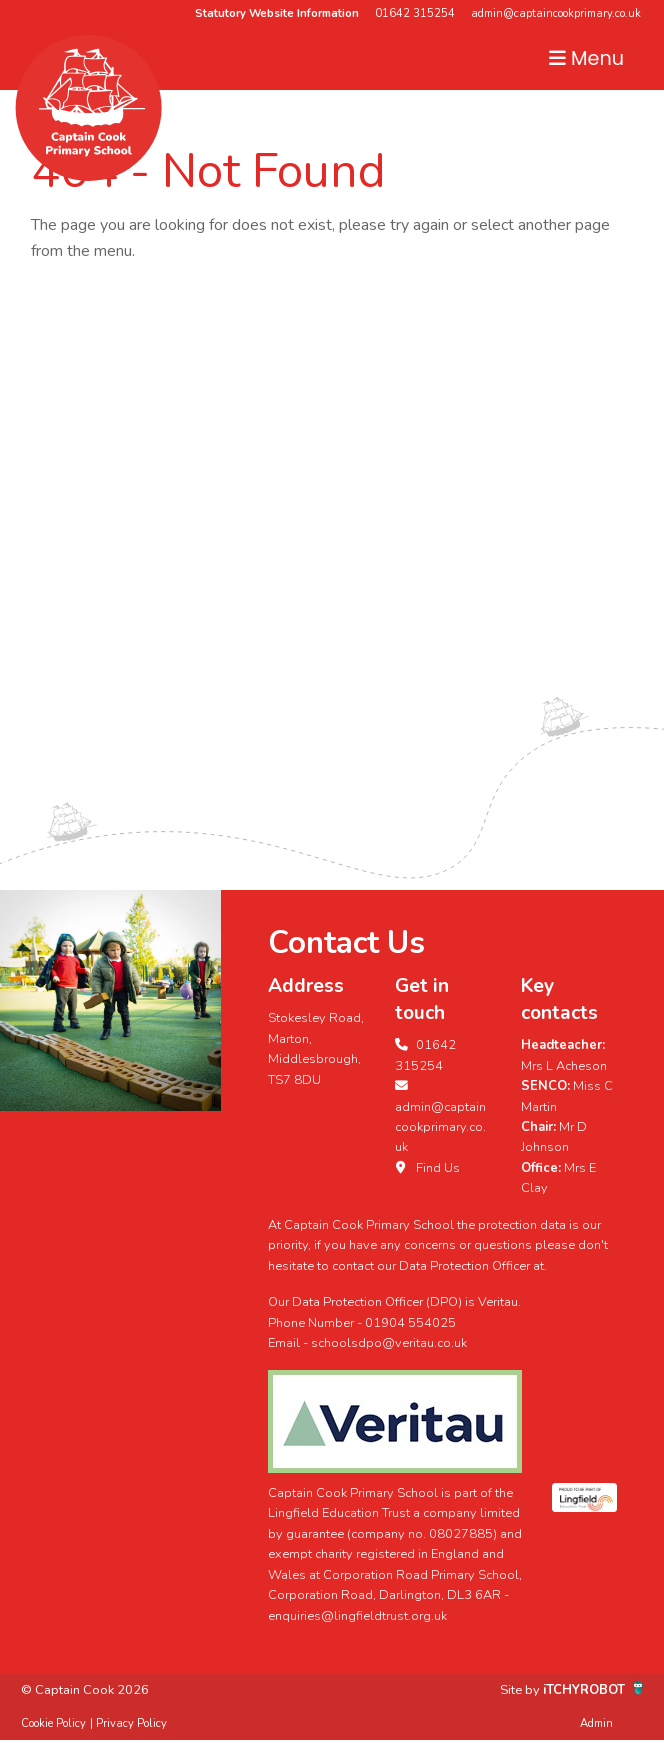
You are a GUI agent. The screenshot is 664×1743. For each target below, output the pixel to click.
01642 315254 (415, 13)
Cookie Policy (53, 1723)
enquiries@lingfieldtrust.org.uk (357, 1616)
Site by (521, 1690)
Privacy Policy (131, 1723)
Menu (586, 58)
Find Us (427, 1168)
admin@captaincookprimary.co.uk (556, 13)
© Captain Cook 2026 (85, 1690)
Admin (596, 1723)
